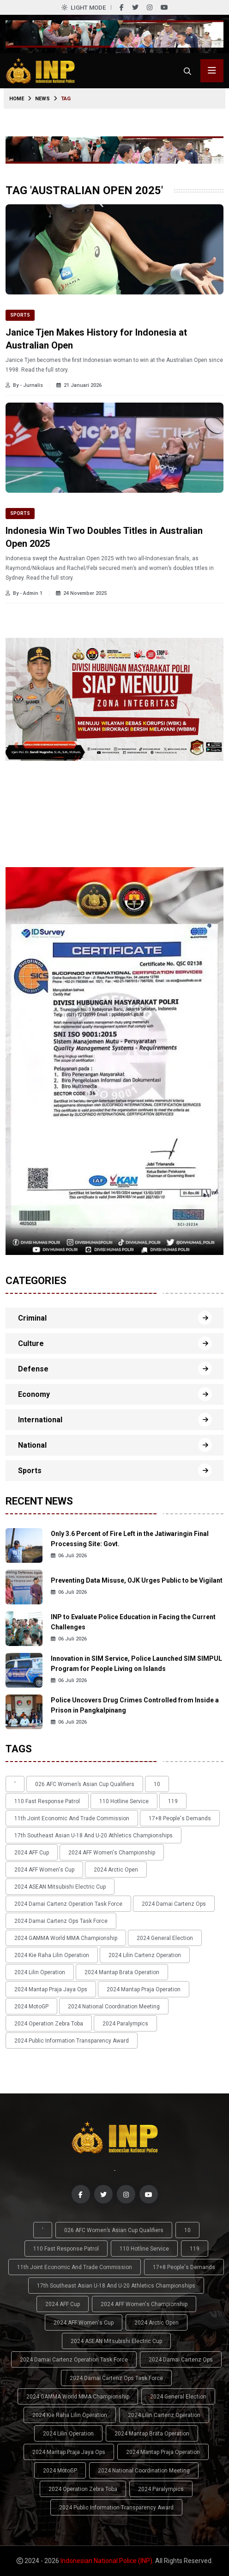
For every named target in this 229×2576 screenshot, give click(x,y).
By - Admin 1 (24, 593)
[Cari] (187, 71)
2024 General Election (165, 1938)
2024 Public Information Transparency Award (71, 2041)
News (42, 99)
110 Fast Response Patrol (47, 1801)
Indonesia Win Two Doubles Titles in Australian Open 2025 (104, 537)
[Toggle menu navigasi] (211, 70)
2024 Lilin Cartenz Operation (144, 1955)
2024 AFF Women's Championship (111, 1852)
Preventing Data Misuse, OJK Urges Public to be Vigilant (137, 1580)
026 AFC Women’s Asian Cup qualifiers (84, 1784)
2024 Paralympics (125, 2023)
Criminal (32, 1318)
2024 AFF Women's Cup (44, 1869)
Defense (33, 1368)
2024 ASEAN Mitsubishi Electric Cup (60, 1887)
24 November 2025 (81, 593)
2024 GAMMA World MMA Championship (65, 1938)
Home (16, 99)
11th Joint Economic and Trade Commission (71, 1818)
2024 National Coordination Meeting (114, 2006)
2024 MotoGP (31, 2006)
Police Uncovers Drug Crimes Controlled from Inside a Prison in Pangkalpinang (135, 1705)
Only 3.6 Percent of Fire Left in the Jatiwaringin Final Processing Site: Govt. (130, 1539)
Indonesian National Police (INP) (106, 2560)
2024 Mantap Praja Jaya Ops (50, 1989)
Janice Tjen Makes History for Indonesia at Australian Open (96, 339)
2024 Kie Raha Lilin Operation (51, 1955)
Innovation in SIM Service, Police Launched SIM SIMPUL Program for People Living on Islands (136, 1663)
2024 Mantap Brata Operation (121, 1972)
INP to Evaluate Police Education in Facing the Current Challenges (133, 1622)
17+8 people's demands (180, 1818)
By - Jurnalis (24, 385)
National (32, 1445)
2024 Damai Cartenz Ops (174, 1904)
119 (173, 1801)
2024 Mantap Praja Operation (144, 1989)
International (40, 1419)
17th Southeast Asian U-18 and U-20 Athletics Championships (93, 1835)
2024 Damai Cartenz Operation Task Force (68, 1904)
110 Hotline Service (124, 1801)
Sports (20, 315)
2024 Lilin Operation (39, 1972)
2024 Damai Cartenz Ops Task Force (61, 1921)
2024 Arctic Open (116, 1869)
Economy (34, 1394)
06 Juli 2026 (69, 1556)
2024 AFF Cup (31, 1852)
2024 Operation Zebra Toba (48, 2023)
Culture (31, 1343)
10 (157, 1784)
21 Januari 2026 (79, 385)
